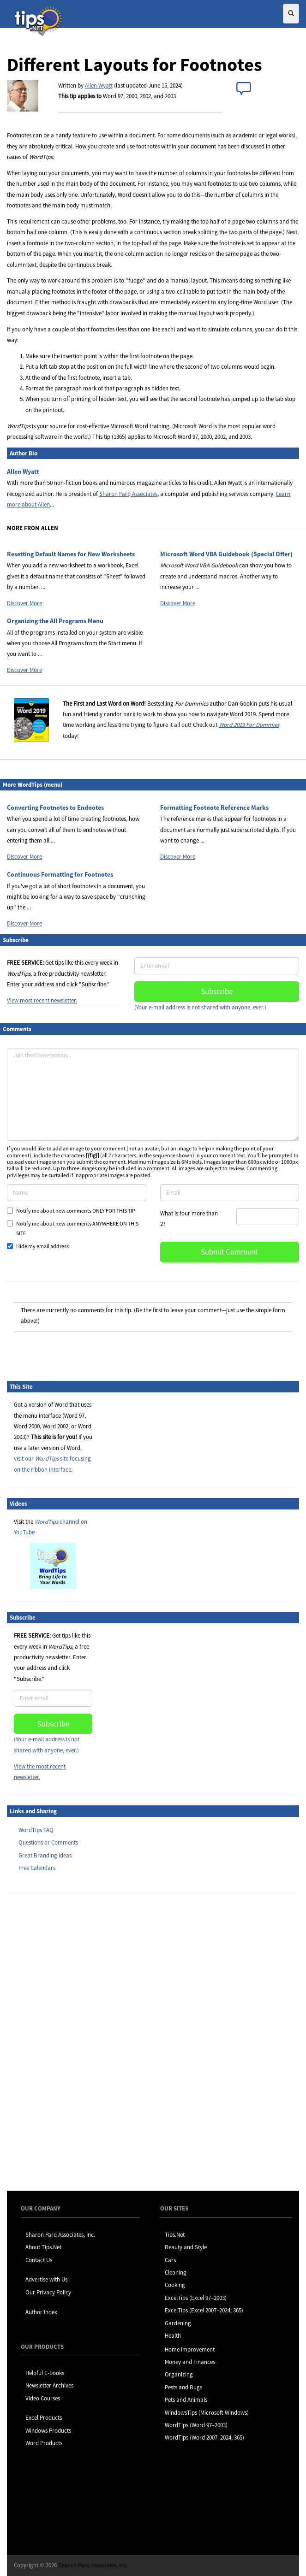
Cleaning (175, 2272)
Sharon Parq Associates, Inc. (60, 2235)
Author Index (41, 2312)
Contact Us (38, 2260)
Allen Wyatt (99, 85)
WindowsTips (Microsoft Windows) (207, 2413)
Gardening (178, 2323)
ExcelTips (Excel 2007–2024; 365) (204, 2310)
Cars (170, 2260)
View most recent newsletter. (42, 1000)
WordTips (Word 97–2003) (196, 2425)
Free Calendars (36, 1868)
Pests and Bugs (183, 2387)
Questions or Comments (48, 1842)
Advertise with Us (46, 2279)
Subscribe (217, 991)
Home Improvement (190, 2349)
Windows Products (48, 2431)
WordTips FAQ (36, 1830)
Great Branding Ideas (45, 1855)
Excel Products (43, 2418)
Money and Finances (190, 2362)
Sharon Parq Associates (128, 494)
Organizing (179, 2374)
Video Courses (42, 2398)
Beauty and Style (186, 2247)
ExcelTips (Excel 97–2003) (196, 2298)
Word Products (43, 2443)
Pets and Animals (186, 2400)
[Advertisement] (53, 2041)
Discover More (24, 603)
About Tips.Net (43, 2247)
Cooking (175, 2285)
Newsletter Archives (49, 2385)
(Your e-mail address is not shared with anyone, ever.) (200, 1007)
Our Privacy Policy (48, 2292)
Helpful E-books (44, 2373)
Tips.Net (175, 2235)
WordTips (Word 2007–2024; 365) (204, 2437)
